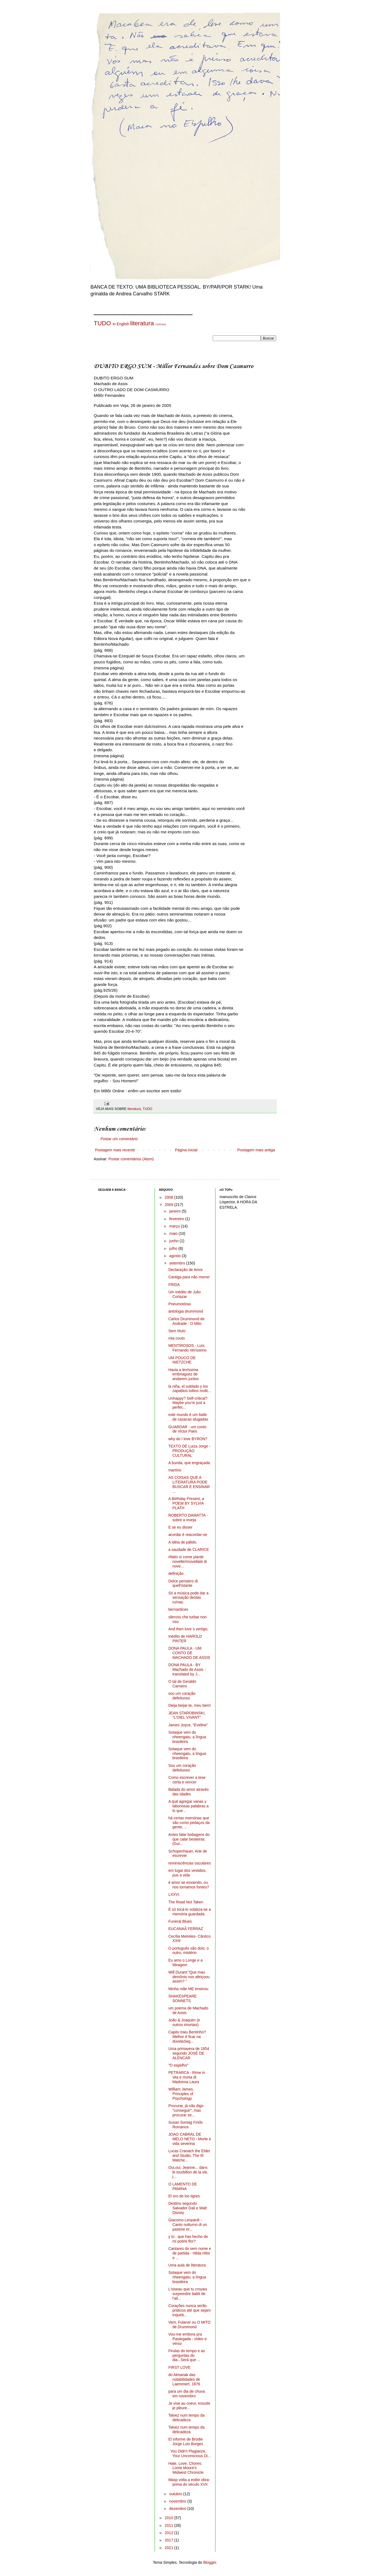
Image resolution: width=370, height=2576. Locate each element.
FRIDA (174, 1284)
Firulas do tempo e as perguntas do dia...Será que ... (186, 2355)
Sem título (177, 1331)
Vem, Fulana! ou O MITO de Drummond (189, 2324)
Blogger (209, 2562)
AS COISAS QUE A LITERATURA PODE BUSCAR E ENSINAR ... (189, 1484)
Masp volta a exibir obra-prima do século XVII (189, 2482)
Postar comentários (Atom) (131, 1159)
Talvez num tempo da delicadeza (186, 2417)
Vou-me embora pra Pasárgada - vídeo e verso (187, 2339)
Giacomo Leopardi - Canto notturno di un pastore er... (187, 2224)
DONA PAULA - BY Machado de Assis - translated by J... (187, 1669)
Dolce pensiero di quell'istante (183, 1583)
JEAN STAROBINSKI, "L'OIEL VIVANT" (187, 1715)
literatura (142, 323)
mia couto (176, 1338)
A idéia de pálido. (182, 1542)
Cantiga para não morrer (189, 1277)
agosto (175, 1256)
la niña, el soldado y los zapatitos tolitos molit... (189, 1388)
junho (174, 1241)
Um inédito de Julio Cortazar (184, 1294)
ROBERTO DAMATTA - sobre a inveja (188, 1517)
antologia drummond (185, 1311)
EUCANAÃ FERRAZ (185, 1928)
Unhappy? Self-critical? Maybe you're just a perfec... (188, 1403)
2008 (169, 1197)
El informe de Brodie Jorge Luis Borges (185, 2441)
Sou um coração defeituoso (182, 1767)
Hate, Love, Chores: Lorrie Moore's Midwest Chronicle (185, 2468)
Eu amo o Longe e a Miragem (185, 1962)
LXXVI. (174, 1894)
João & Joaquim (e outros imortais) (184, 2022)
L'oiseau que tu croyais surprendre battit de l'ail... (187, 2293)
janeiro (175, 1211)
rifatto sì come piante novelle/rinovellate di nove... (187, 1561)
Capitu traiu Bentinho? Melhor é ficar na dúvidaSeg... (187, 2036)
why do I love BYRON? (187, 1439)
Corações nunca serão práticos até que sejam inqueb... (189, 2310)
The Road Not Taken (185, 1902)
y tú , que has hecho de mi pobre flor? (188, 2238)
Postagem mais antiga (256, 1150)
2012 (169, 2533)
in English (121, 324)
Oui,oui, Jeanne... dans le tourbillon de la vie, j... (188, 2172)
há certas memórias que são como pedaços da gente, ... (189, 1822)
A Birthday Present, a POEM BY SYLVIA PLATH (186, 1503)
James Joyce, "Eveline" (188, 1725)
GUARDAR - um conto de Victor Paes (187, 1429)
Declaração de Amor (185, 1269)
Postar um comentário (119, 1139)
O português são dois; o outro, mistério (188, 1950)
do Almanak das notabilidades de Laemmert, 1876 (184, 2379)
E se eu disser (180, 1527)
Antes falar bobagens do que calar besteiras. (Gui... (189, 1839)
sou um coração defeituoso (182, 1695)
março (175, 1226)
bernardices (178, 1609)
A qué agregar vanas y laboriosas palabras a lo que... (188, 1806)
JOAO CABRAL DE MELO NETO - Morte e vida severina (189, 2139)
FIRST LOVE (179, 2367)
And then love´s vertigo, (188, 1629)
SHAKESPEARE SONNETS (182, 1998)
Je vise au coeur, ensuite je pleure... (189, 2405)
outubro (176, 2494)
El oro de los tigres (184, 2196)
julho (173, 1248)
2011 (169, 2525)
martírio (174, 1470)
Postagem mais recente (115, 1150)
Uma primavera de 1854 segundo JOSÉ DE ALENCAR (188, 2053)
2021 (169, 2548)
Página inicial (186, 1150)
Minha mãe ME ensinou (188, 1989)
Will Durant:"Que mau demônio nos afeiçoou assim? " (189, 1977)
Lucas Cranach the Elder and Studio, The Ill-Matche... (189, 2155)
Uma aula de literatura (187, 2265)
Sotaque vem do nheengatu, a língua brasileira (187, 1737)
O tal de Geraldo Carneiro (182, 1683)
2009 (169, 1204)
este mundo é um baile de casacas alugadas (188, 1416)
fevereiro (177, 1219)
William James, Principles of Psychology (181, 2094)
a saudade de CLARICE (188, 1549)
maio (173, 1233)
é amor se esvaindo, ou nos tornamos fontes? (188, 1884)
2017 (169, 2540)
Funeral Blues (180, 1921)
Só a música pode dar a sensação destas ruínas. (188, 1597)
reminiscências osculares (189, 1863)
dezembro (178, 2508)
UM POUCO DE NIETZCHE (182, 1360)
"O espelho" (178, 2065)
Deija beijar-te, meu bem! (189, 1705)
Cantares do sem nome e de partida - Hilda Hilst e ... (189, 2253)
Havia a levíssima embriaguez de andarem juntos (183, 1374)
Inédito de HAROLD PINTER (185, 1638)
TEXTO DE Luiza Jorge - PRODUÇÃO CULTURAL (189, 1451)
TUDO (102, 323)
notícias (161, 324)
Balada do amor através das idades (188, 1791)
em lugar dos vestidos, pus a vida (187, 1872)
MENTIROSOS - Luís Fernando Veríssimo (187, 1347)
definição (176, 1573)
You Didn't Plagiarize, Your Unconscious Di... (189, 2453)
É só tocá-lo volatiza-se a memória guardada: (189, 1911)
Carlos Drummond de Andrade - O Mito (186, 1321)
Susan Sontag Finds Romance (185, 2124)
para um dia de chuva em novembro (186, 2393)
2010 (169, 2518)
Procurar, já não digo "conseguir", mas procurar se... (185, 2110)
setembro (177, 1263)
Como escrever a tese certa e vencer (187, 1779)
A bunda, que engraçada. (189, 1463)
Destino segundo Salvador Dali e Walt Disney (187, 2208)
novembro (178, 2501)
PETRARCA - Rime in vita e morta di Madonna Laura (186, 2077)
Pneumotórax (179, 1304)
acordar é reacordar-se (187, 1534)
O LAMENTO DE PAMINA (182, 2186)
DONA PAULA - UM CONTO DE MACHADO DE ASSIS (189, 1653)
